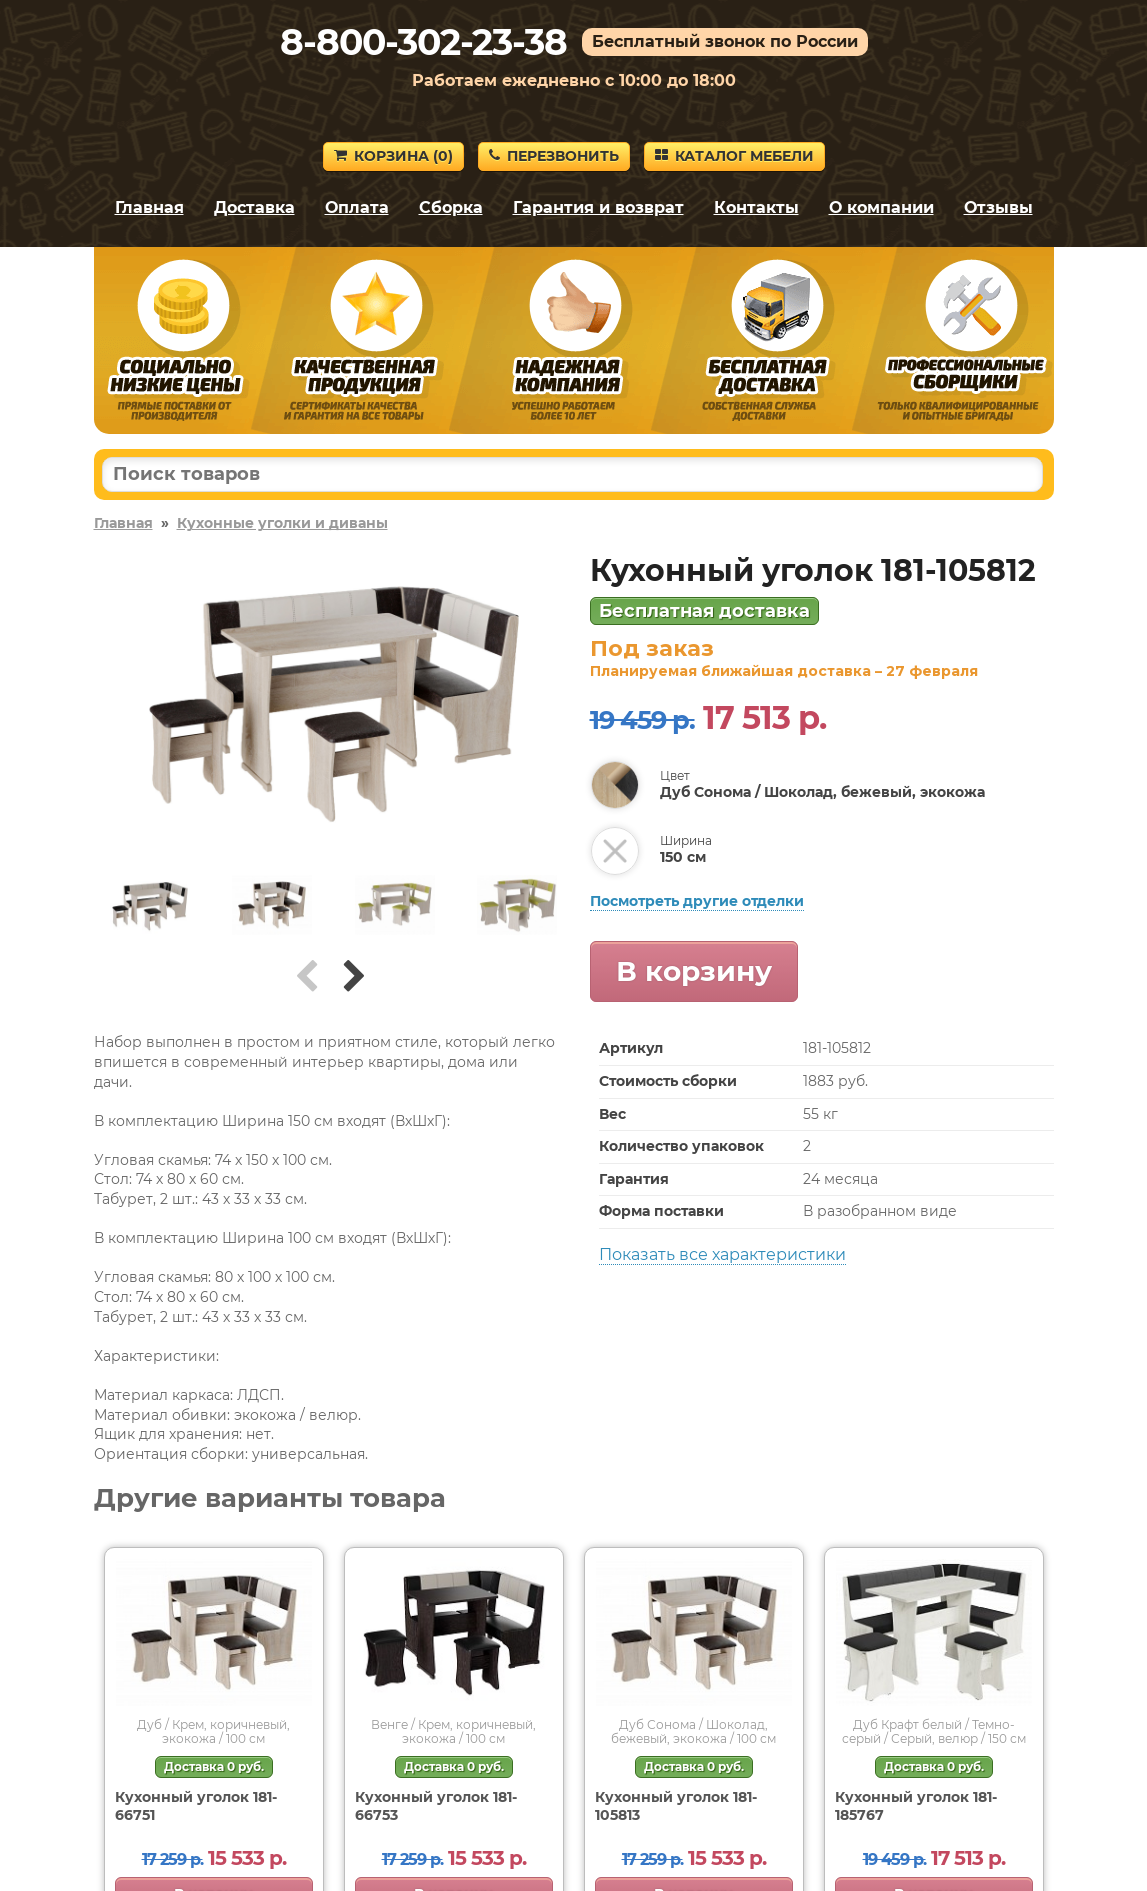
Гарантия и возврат (598, 207)
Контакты (756, 207)
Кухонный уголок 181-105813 (676, 1806)
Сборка (451, 207)
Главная (149, 207)
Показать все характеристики (722, 1254)
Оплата (357, 207)
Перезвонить (554, 156)
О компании (881, 207)
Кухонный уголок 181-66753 (436, 1806)
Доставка (254, 207)
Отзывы (998, 207)
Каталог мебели (734, 156)
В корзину (694, 971)
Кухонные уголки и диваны (282, 523)
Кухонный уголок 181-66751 (196, 1806)
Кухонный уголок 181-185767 (916, 1806)
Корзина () (393, 156)
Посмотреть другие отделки (697, 901)
